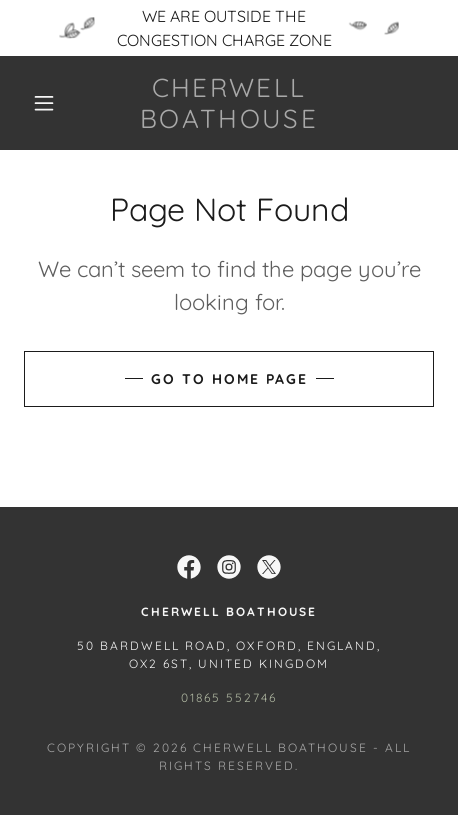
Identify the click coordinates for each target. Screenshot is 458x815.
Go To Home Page (229, 379)
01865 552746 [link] (229, 697)
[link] (229, 103)
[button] (44, 103)
